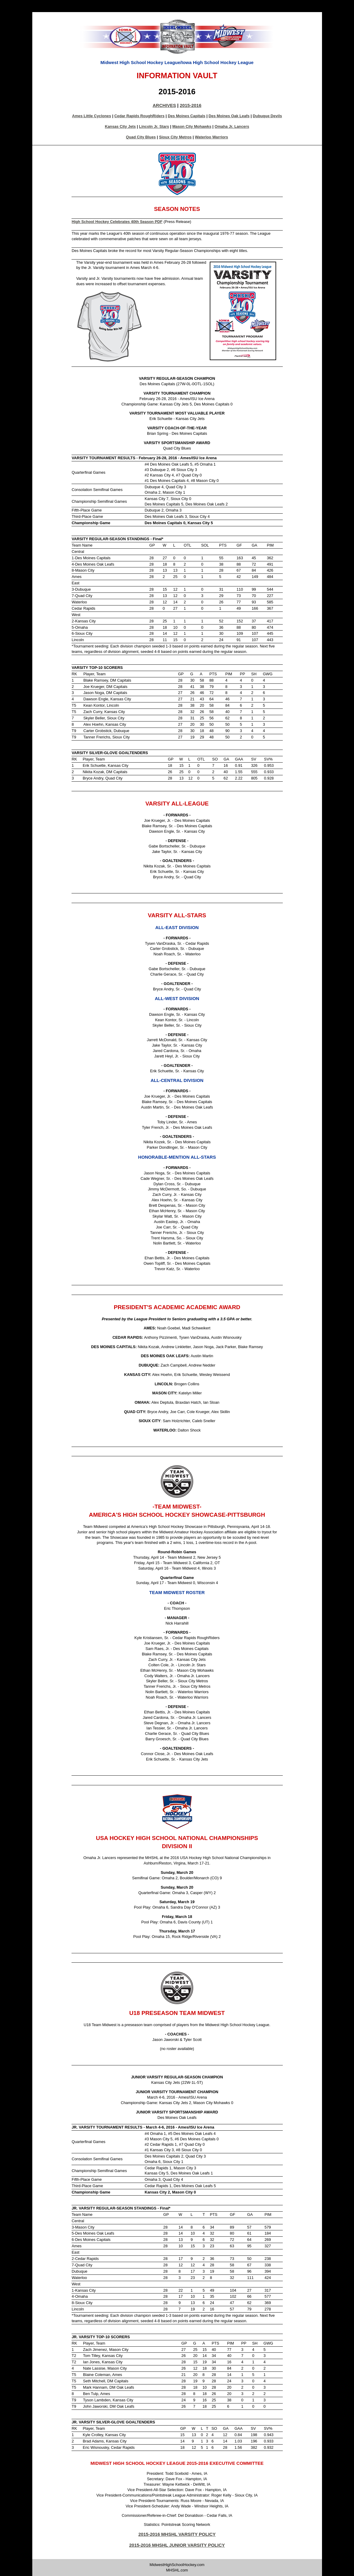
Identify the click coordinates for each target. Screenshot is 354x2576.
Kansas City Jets (120, 126)
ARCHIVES (164, 105)
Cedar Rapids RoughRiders (139, 116)
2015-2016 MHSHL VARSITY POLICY (176, 2534)
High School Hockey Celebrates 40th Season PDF (117, 221)
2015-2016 (191, 105)
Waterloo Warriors (211, 137)
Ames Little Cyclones (91, 116)
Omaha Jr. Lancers (232, 126)
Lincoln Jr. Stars (154, 126)
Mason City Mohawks (191, 126)
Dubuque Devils (267, 116)
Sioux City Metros (175, 137)
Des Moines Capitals (186, 116)
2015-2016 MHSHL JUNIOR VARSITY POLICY (177, 2545)
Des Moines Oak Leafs (229, 116)
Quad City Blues (141, 137)
